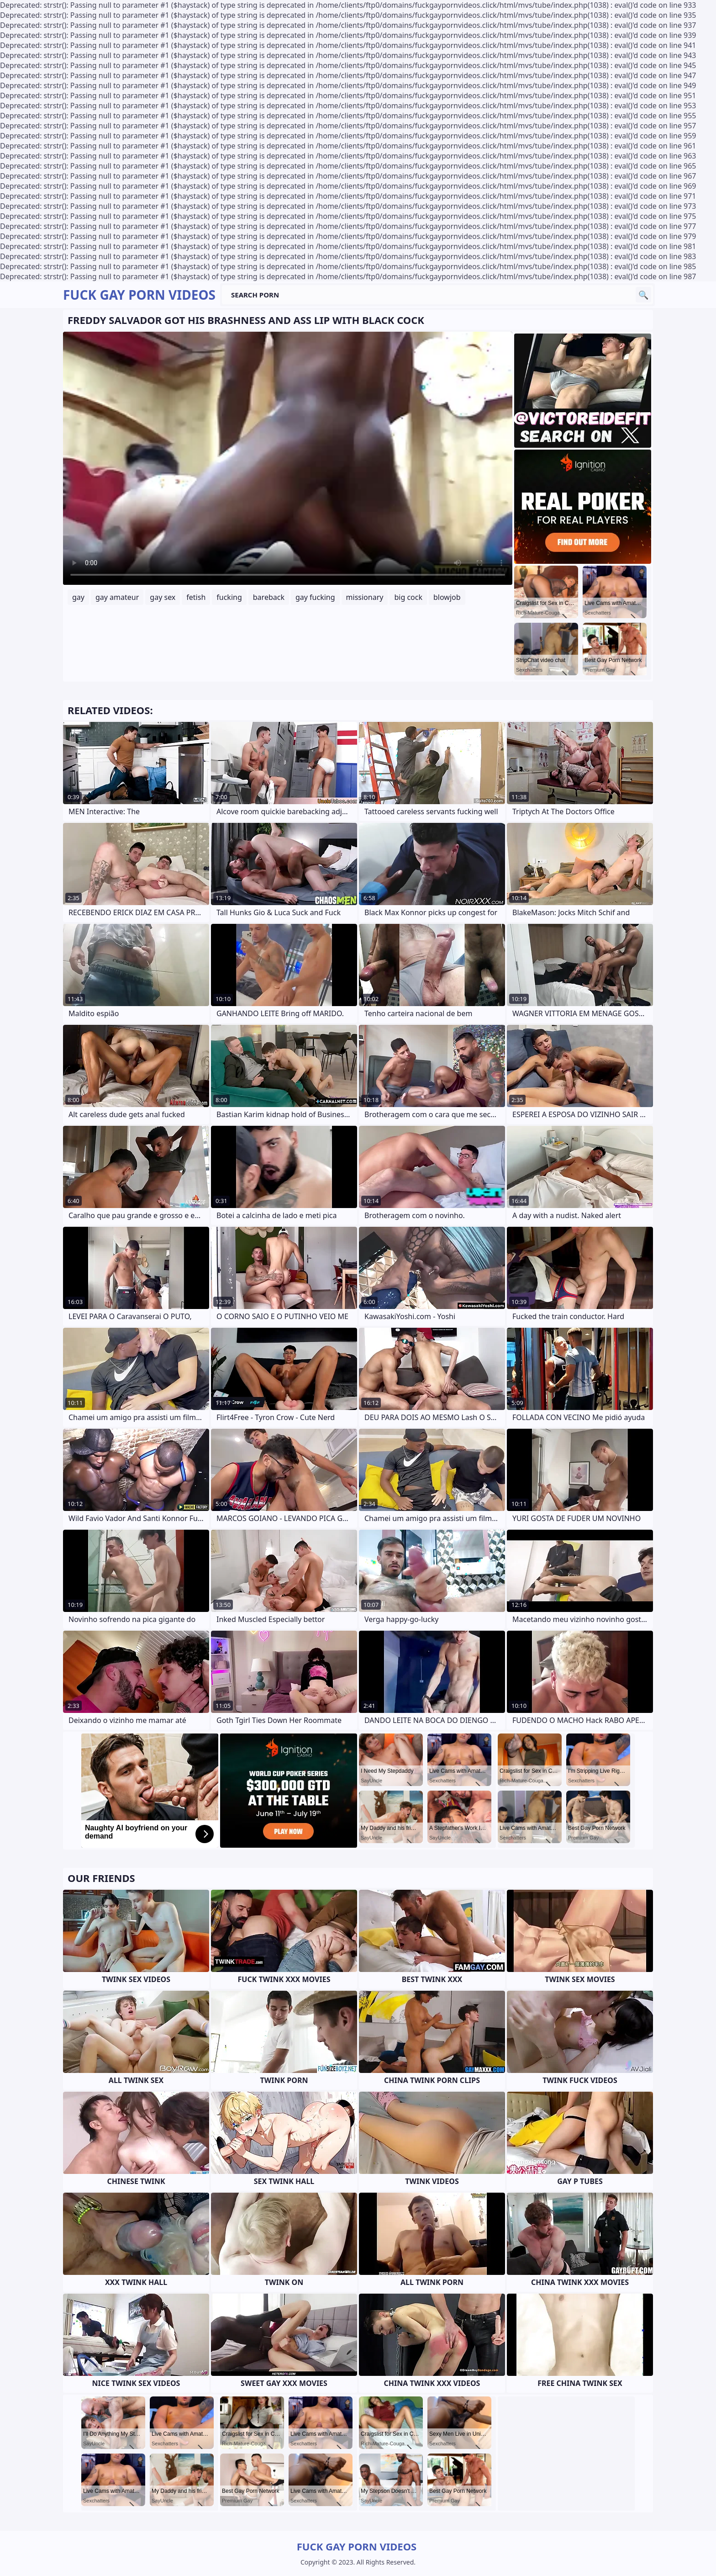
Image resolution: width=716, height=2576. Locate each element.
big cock (408, 597)
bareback (268, 597)
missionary (365, 597)
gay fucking (315, 597)
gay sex (162, 597)
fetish (195, 597)
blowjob (447, 597)
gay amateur (117, 597)
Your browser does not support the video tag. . (287, 458)
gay (78, 597)
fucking (229, 597)
